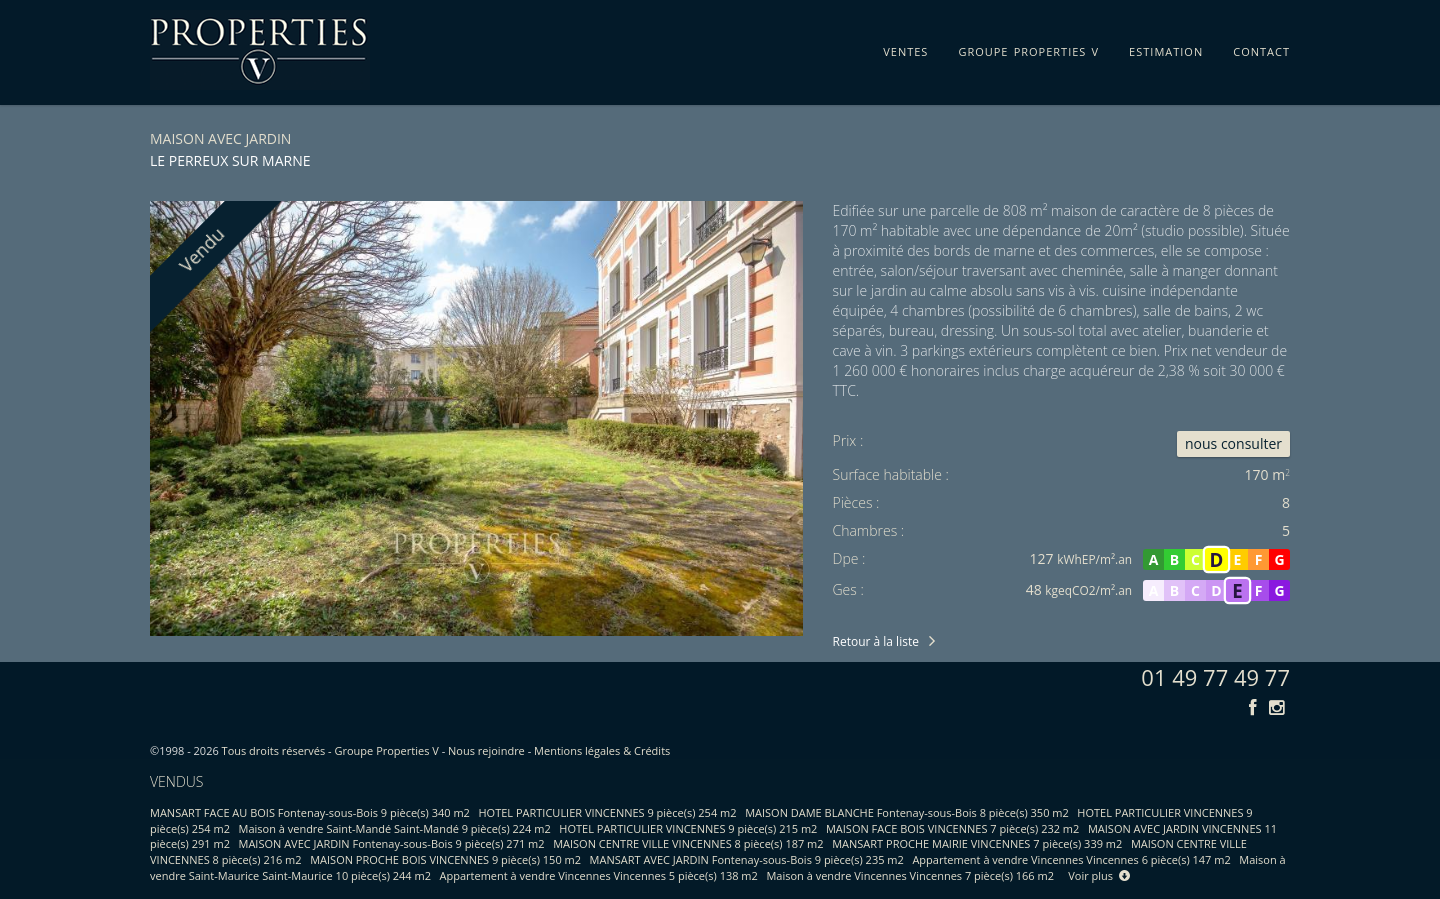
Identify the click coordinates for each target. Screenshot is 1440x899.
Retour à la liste (876, 641)
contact (1261, 48)
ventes (905, 48)
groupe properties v (1028, 48)
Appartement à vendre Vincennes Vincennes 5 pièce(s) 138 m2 (599, 875)
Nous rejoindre (486, 750)
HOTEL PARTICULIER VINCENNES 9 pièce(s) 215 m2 (688, 828)
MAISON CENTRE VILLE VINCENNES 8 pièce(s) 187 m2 (688, 843)
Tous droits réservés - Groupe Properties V (330, 750)
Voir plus (1099, 875)
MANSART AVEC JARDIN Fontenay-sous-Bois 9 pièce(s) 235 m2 (747, 859)
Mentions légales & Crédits (602, 750)
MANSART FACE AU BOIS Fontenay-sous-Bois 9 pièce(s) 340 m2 (310, 812)
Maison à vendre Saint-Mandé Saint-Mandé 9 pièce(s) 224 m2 (395, 828)
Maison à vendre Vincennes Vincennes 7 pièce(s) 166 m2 (910, 875)
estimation (1166, 48)
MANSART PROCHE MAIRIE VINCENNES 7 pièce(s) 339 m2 (977, 843)
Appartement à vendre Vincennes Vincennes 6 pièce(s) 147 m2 (1071, 859)
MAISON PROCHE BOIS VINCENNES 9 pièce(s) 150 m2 (445, 859)
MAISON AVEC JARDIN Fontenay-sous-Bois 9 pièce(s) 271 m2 (392, 843)
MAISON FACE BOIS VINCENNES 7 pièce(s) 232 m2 (952, 828)
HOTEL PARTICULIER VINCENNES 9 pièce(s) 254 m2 (608, 812)
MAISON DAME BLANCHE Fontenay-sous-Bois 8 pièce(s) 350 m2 (907, 812)
